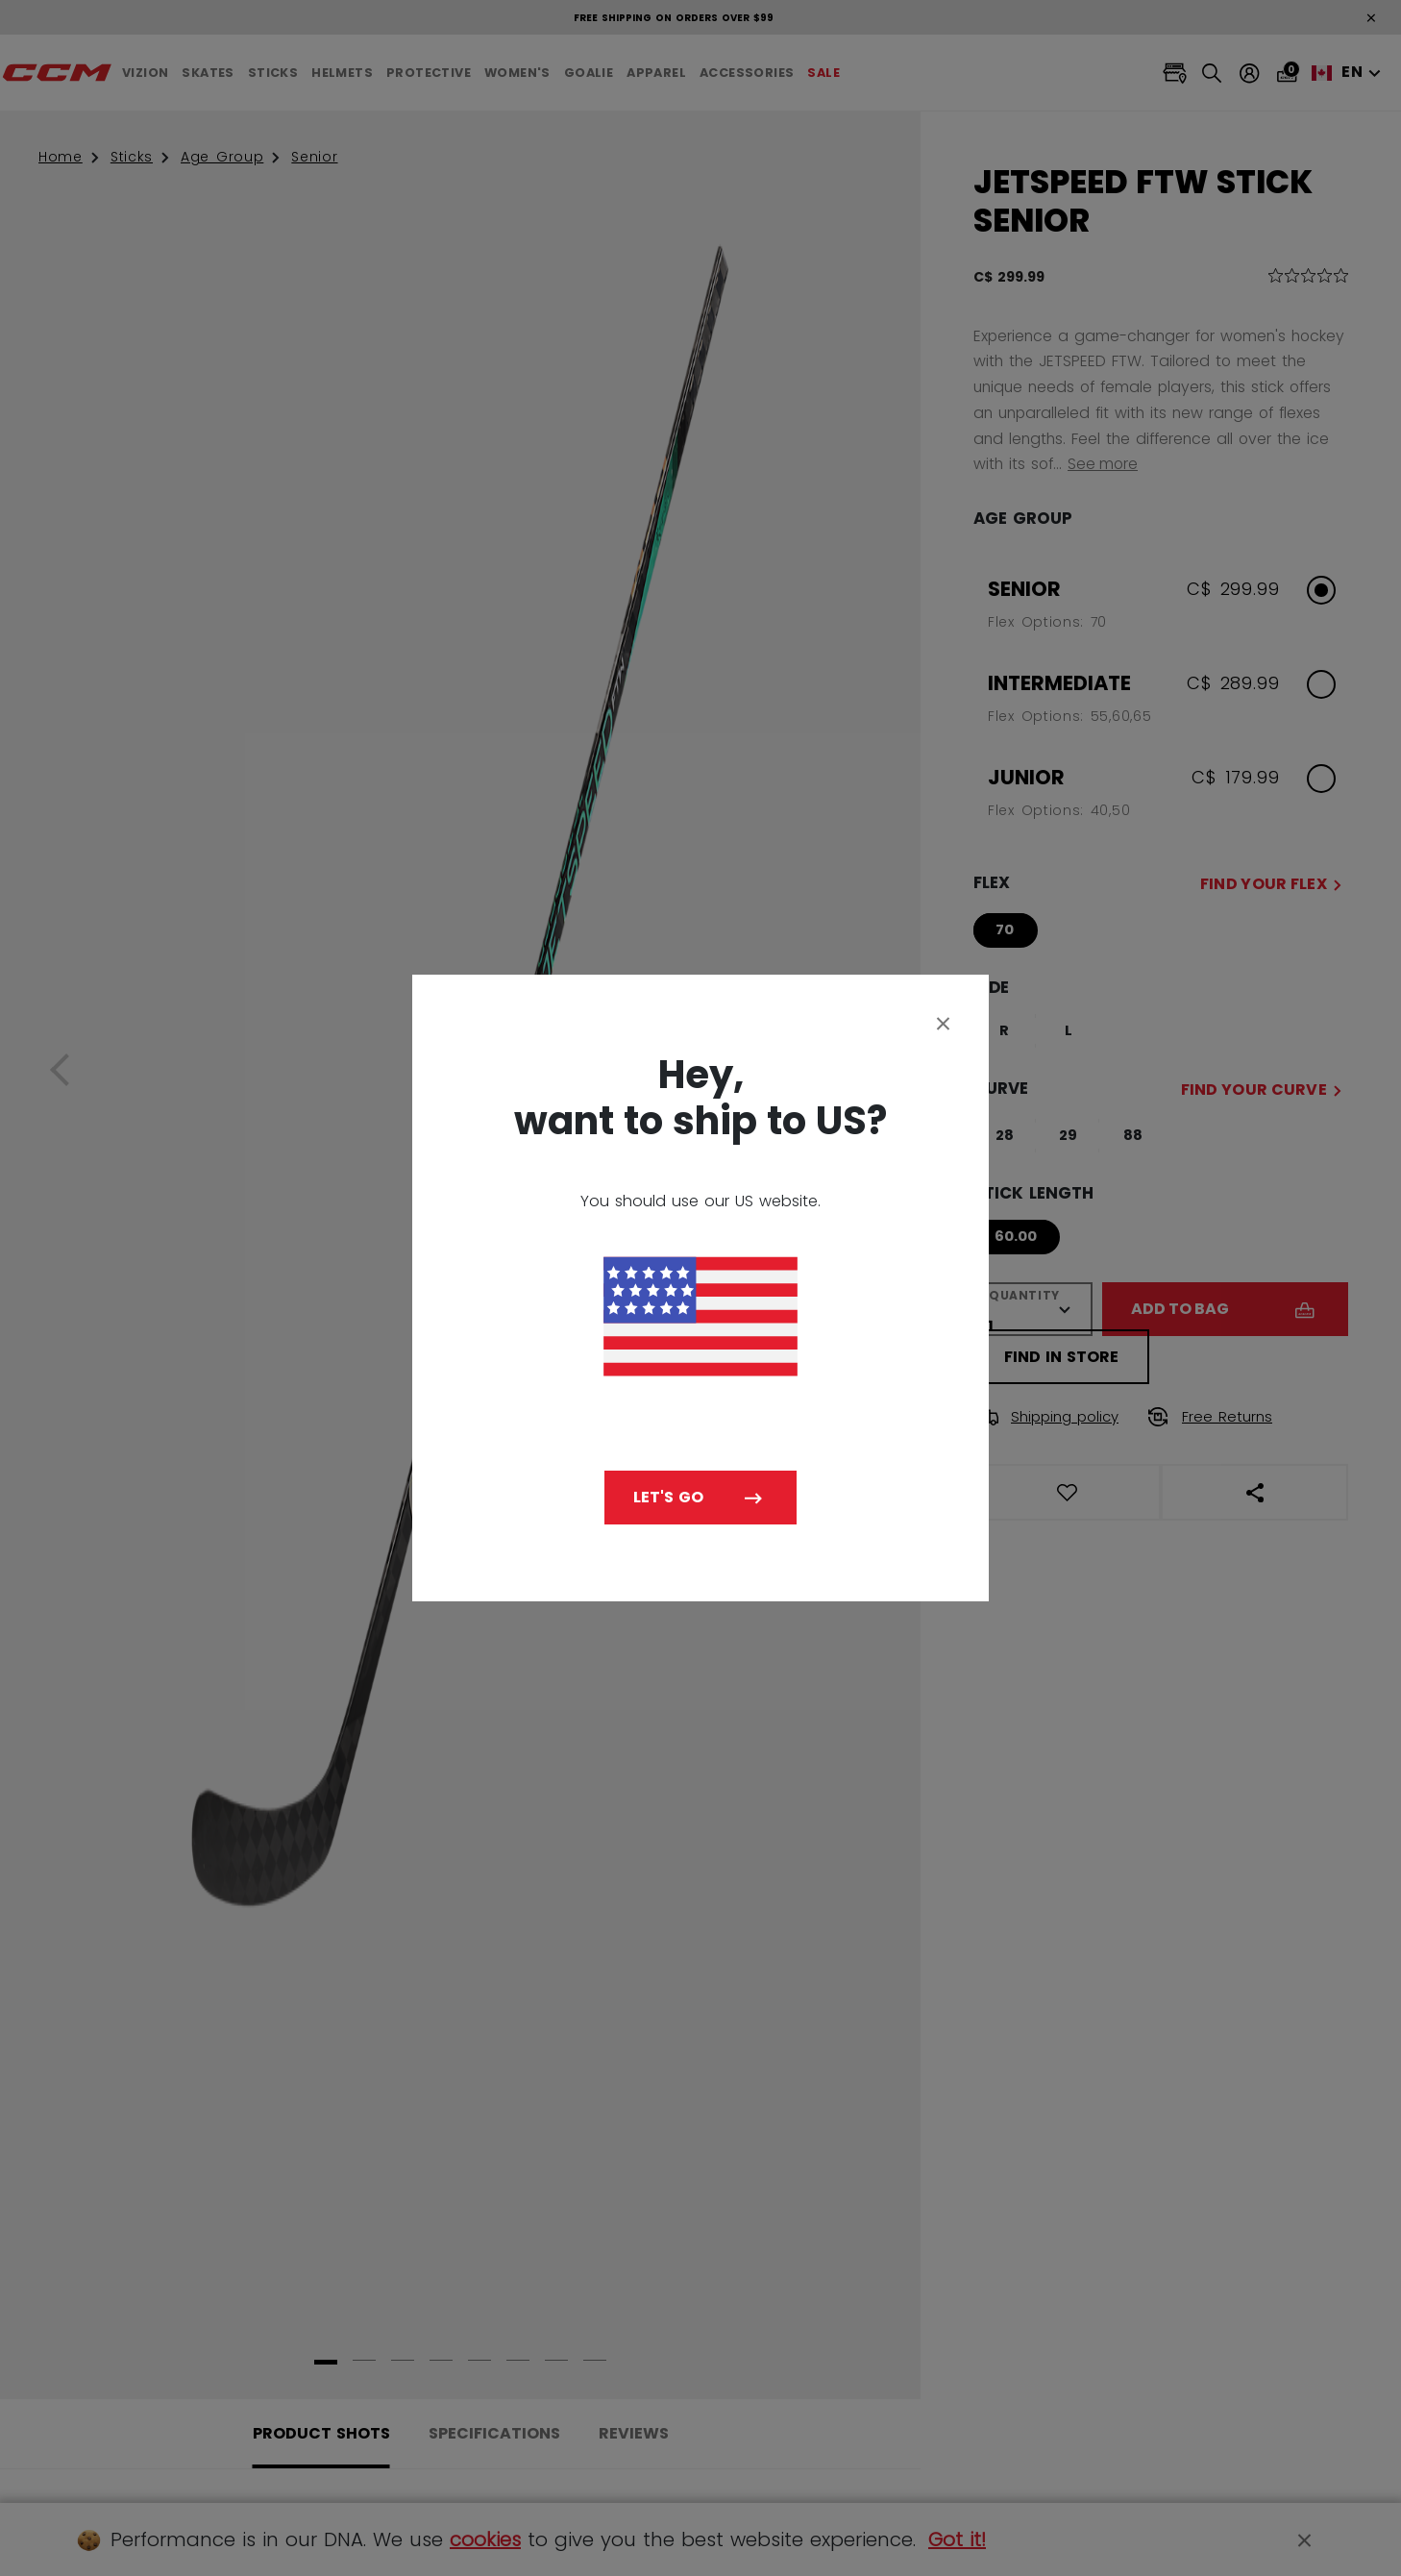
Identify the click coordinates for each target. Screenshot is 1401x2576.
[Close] (943, 1022)
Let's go (668, 1497)
